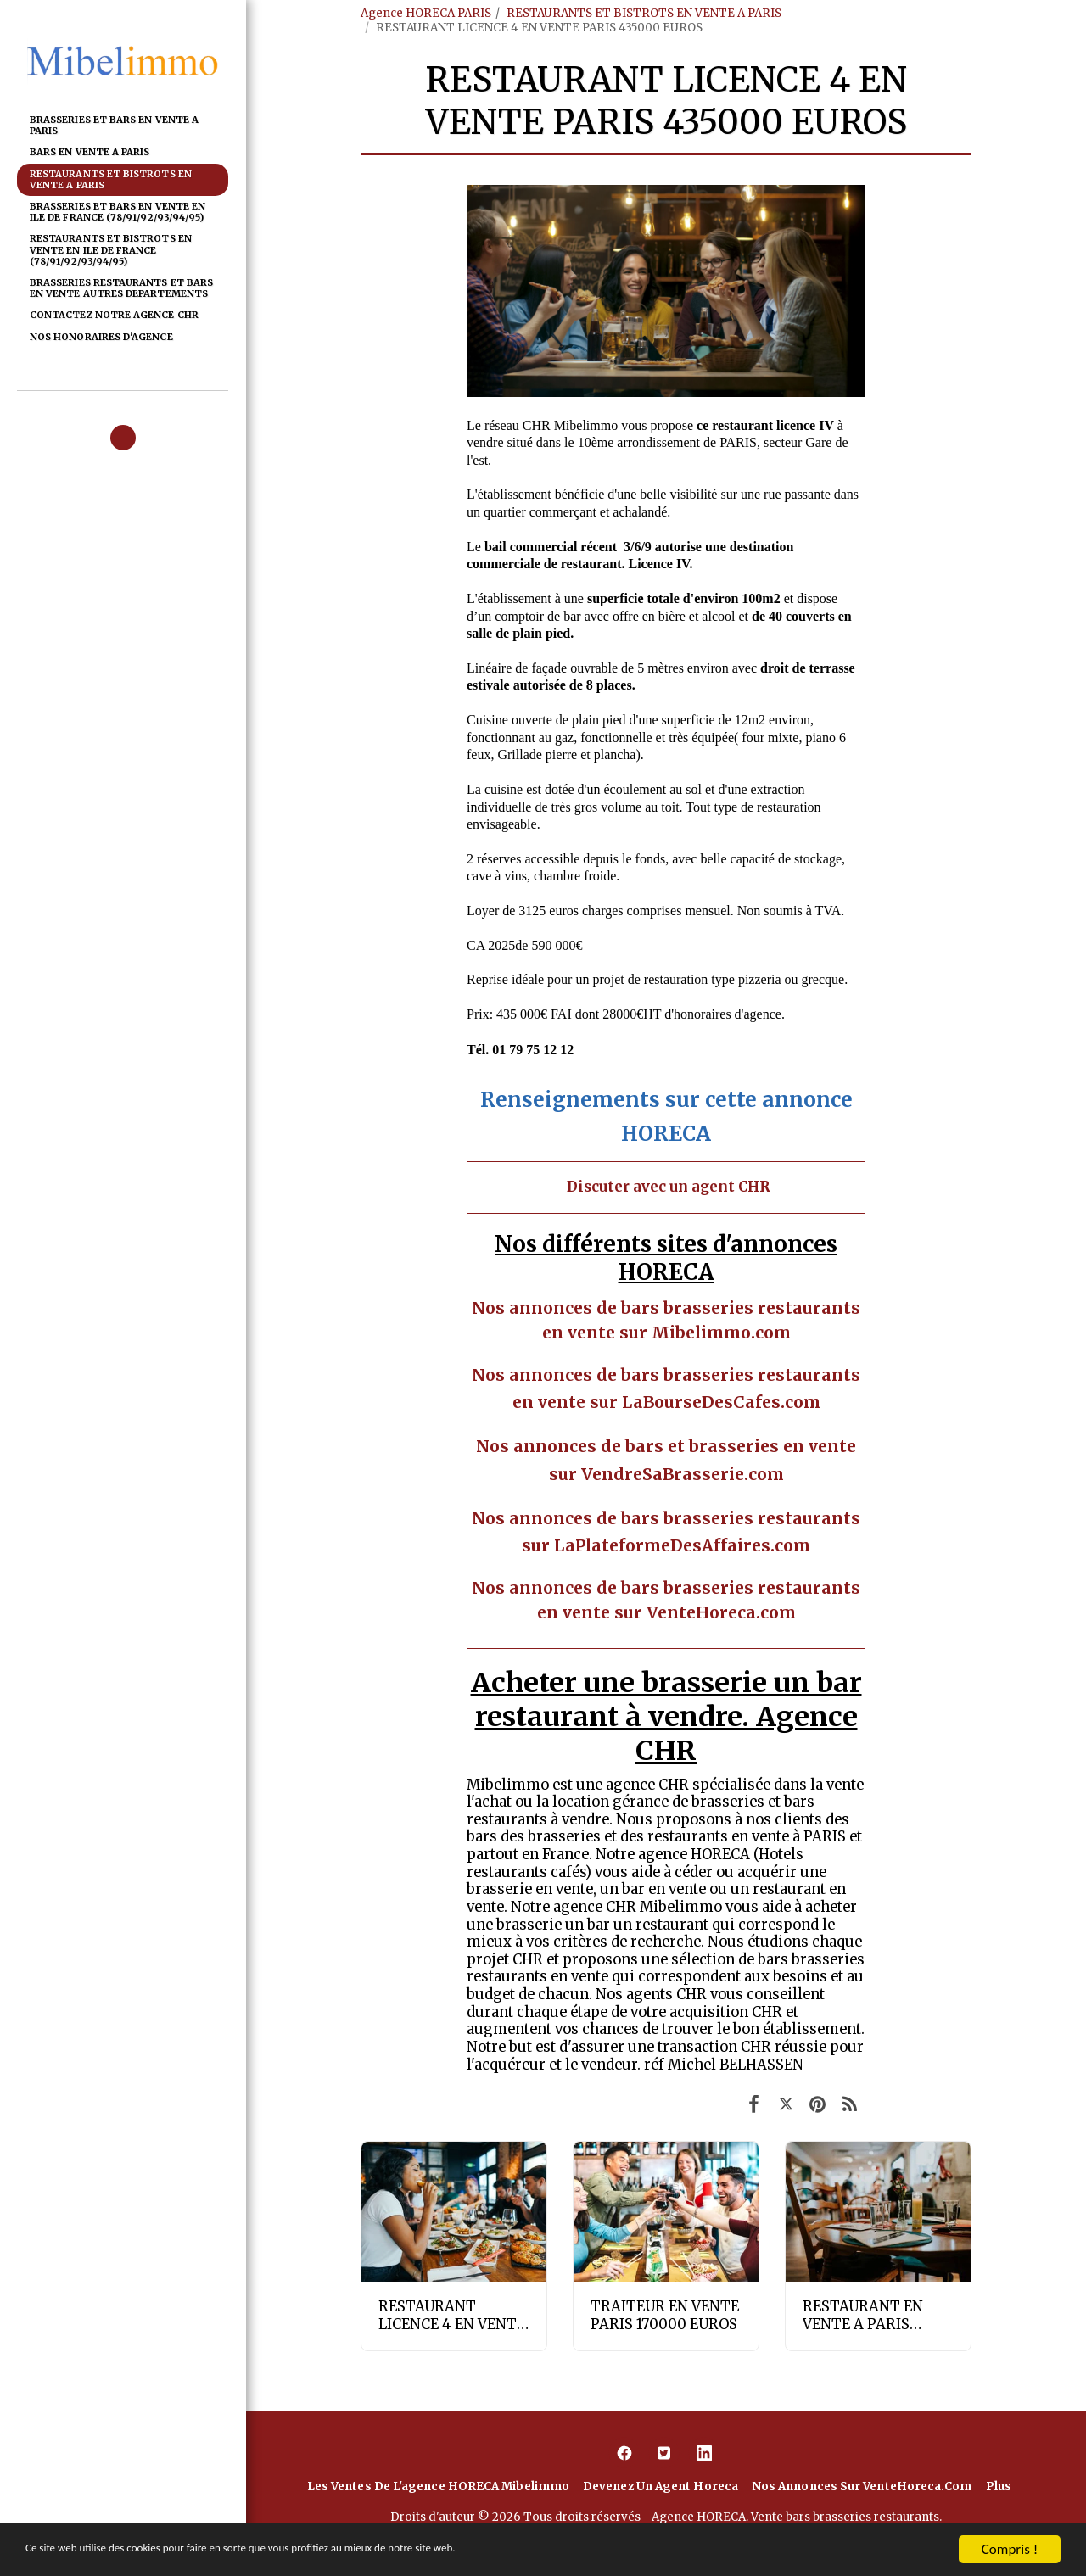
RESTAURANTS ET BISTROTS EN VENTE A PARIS (644, 13)
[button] (123, 437)
